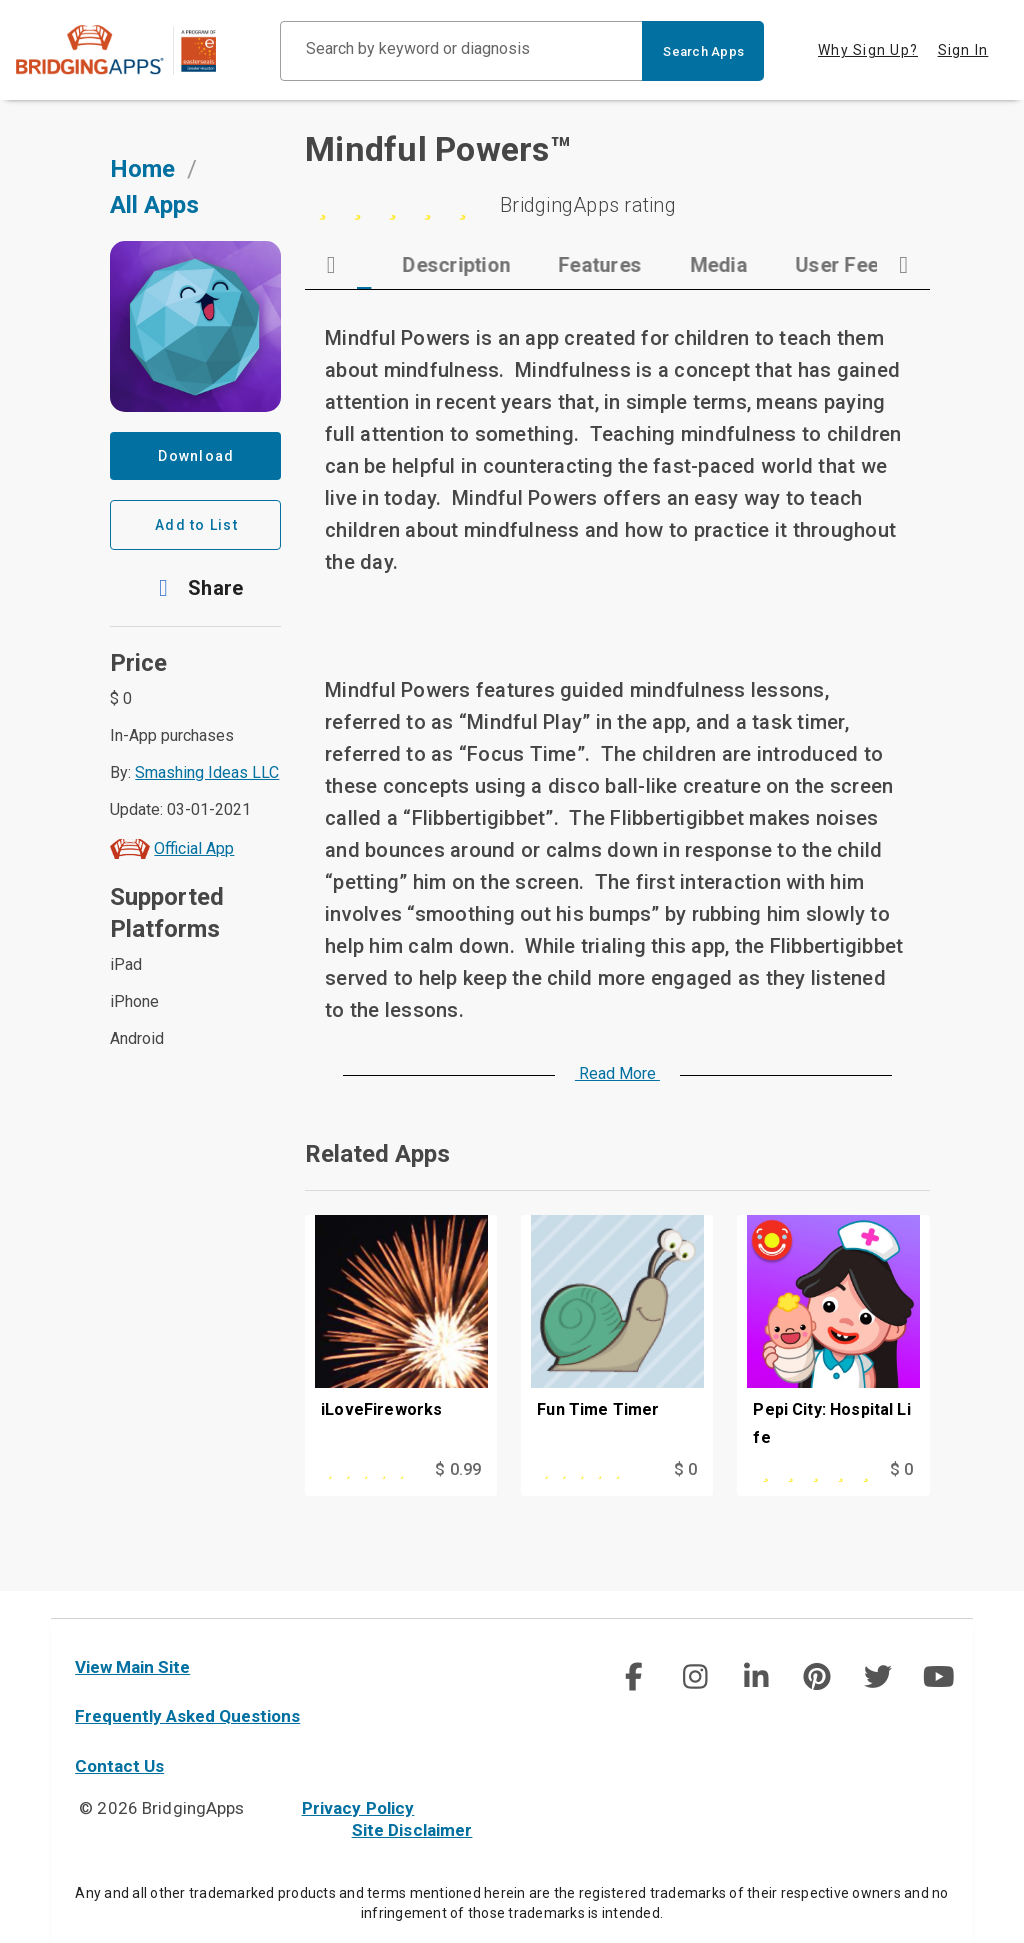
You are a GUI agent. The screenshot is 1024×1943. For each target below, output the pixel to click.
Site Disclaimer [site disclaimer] (412, 1830)
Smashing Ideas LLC (207, 798)
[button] (195, 614)
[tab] (423, 291)
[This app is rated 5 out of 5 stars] (374, 1496)
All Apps (154, 231)
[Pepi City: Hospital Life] (833, 1361)
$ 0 (685, 1495)
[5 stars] (617, 231)
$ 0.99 (458, 1495)
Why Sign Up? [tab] (868, 50)
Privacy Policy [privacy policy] (358, 1808)
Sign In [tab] (963, 50)
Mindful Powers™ (438, 175)
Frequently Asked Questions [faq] (187, 1716)
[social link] (633, 1677)
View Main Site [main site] (132, 1667)
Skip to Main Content (0, 0)
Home (142, 195)
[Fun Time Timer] (617, 1361)
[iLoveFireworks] (401, 1361)
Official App (194, 874)
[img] (634, 1677)
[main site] (132, 50)
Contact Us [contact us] (119, 1766)
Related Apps (377, 1180)
